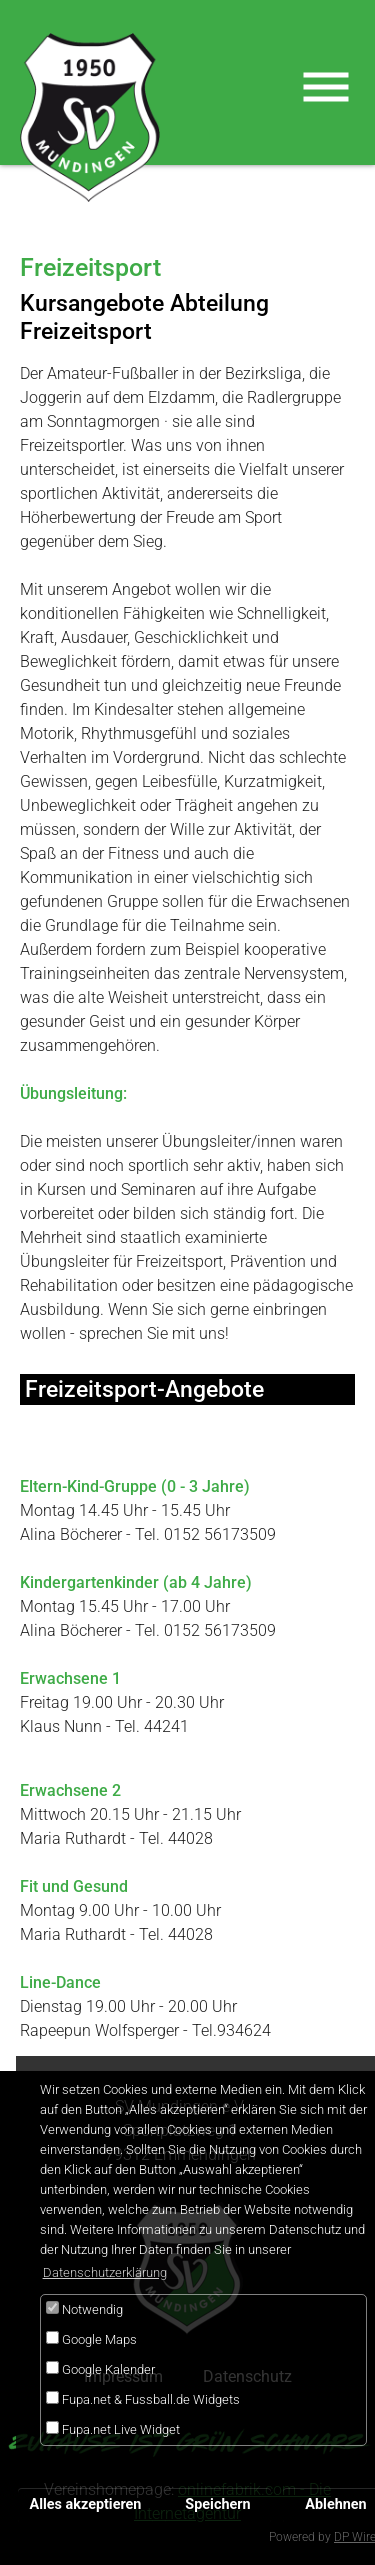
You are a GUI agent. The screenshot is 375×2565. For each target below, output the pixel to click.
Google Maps (91, 2339)
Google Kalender (100, 2369)
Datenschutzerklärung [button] (105, 2272)
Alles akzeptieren (86, 2504)
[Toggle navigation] (326, 87)
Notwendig (84, 2309)
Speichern (217, 2504)
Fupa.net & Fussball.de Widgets (143, 2399)
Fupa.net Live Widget (113, 2429)
